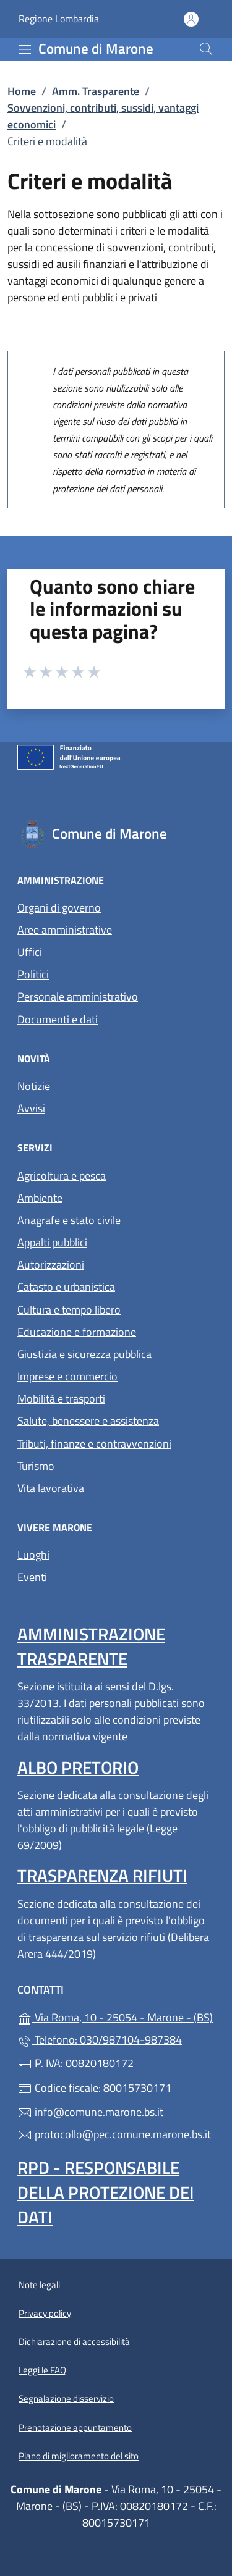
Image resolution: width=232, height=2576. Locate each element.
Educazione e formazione (76, 1332)
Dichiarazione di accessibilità (74, 2342)
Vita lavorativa (50, 1488)
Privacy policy (45, 2313)
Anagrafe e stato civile (69, 1220)
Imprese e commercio (67, 1376)
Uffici (29, 952)
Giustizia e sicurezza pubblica (84, 1354)
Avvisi (31, 1108)
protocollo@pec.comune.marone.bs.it (114, 2134)
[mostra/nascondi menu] (24, 49)
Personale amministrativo (77, 996)
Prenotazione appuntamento (75, 2427)
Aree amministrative (64, 929)
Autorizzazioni (50, 1264)
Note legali (39, 2285)
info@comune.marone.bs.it (90, 2112)
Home (21, 91)
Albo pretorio (78, 1767)
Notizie (33, 1086)
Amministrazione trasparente (91, 1646)
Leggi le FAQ (42, 2370)
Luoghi (33, 1554)
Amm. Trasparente (95, 91)
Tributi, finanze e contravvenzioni (94, 1443)
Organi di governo (59, 907)
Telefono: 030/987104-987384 (99, 2039)
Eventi (32, 1577)
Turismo (35, 1466)
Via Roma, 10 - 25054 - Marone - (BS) (116, 2016)
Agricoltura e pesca (61, 1175)
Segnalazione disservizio (66, 2398)
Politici (33, 974)
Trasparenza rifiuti (102, 1875)
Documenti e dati (57, 1019)
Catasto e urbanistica (66, 1286)
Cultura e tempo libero (69, 1309)
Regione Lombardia (59, 19)
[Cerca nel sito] (206, 48)
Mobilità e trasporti (61, 1398)
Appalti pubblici (52, 1242)
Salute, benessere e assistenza (88, 1420)
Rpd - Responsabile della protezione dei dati (105, 2192)
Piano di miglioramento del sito (79, 2456)
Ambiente (39, 1197)
